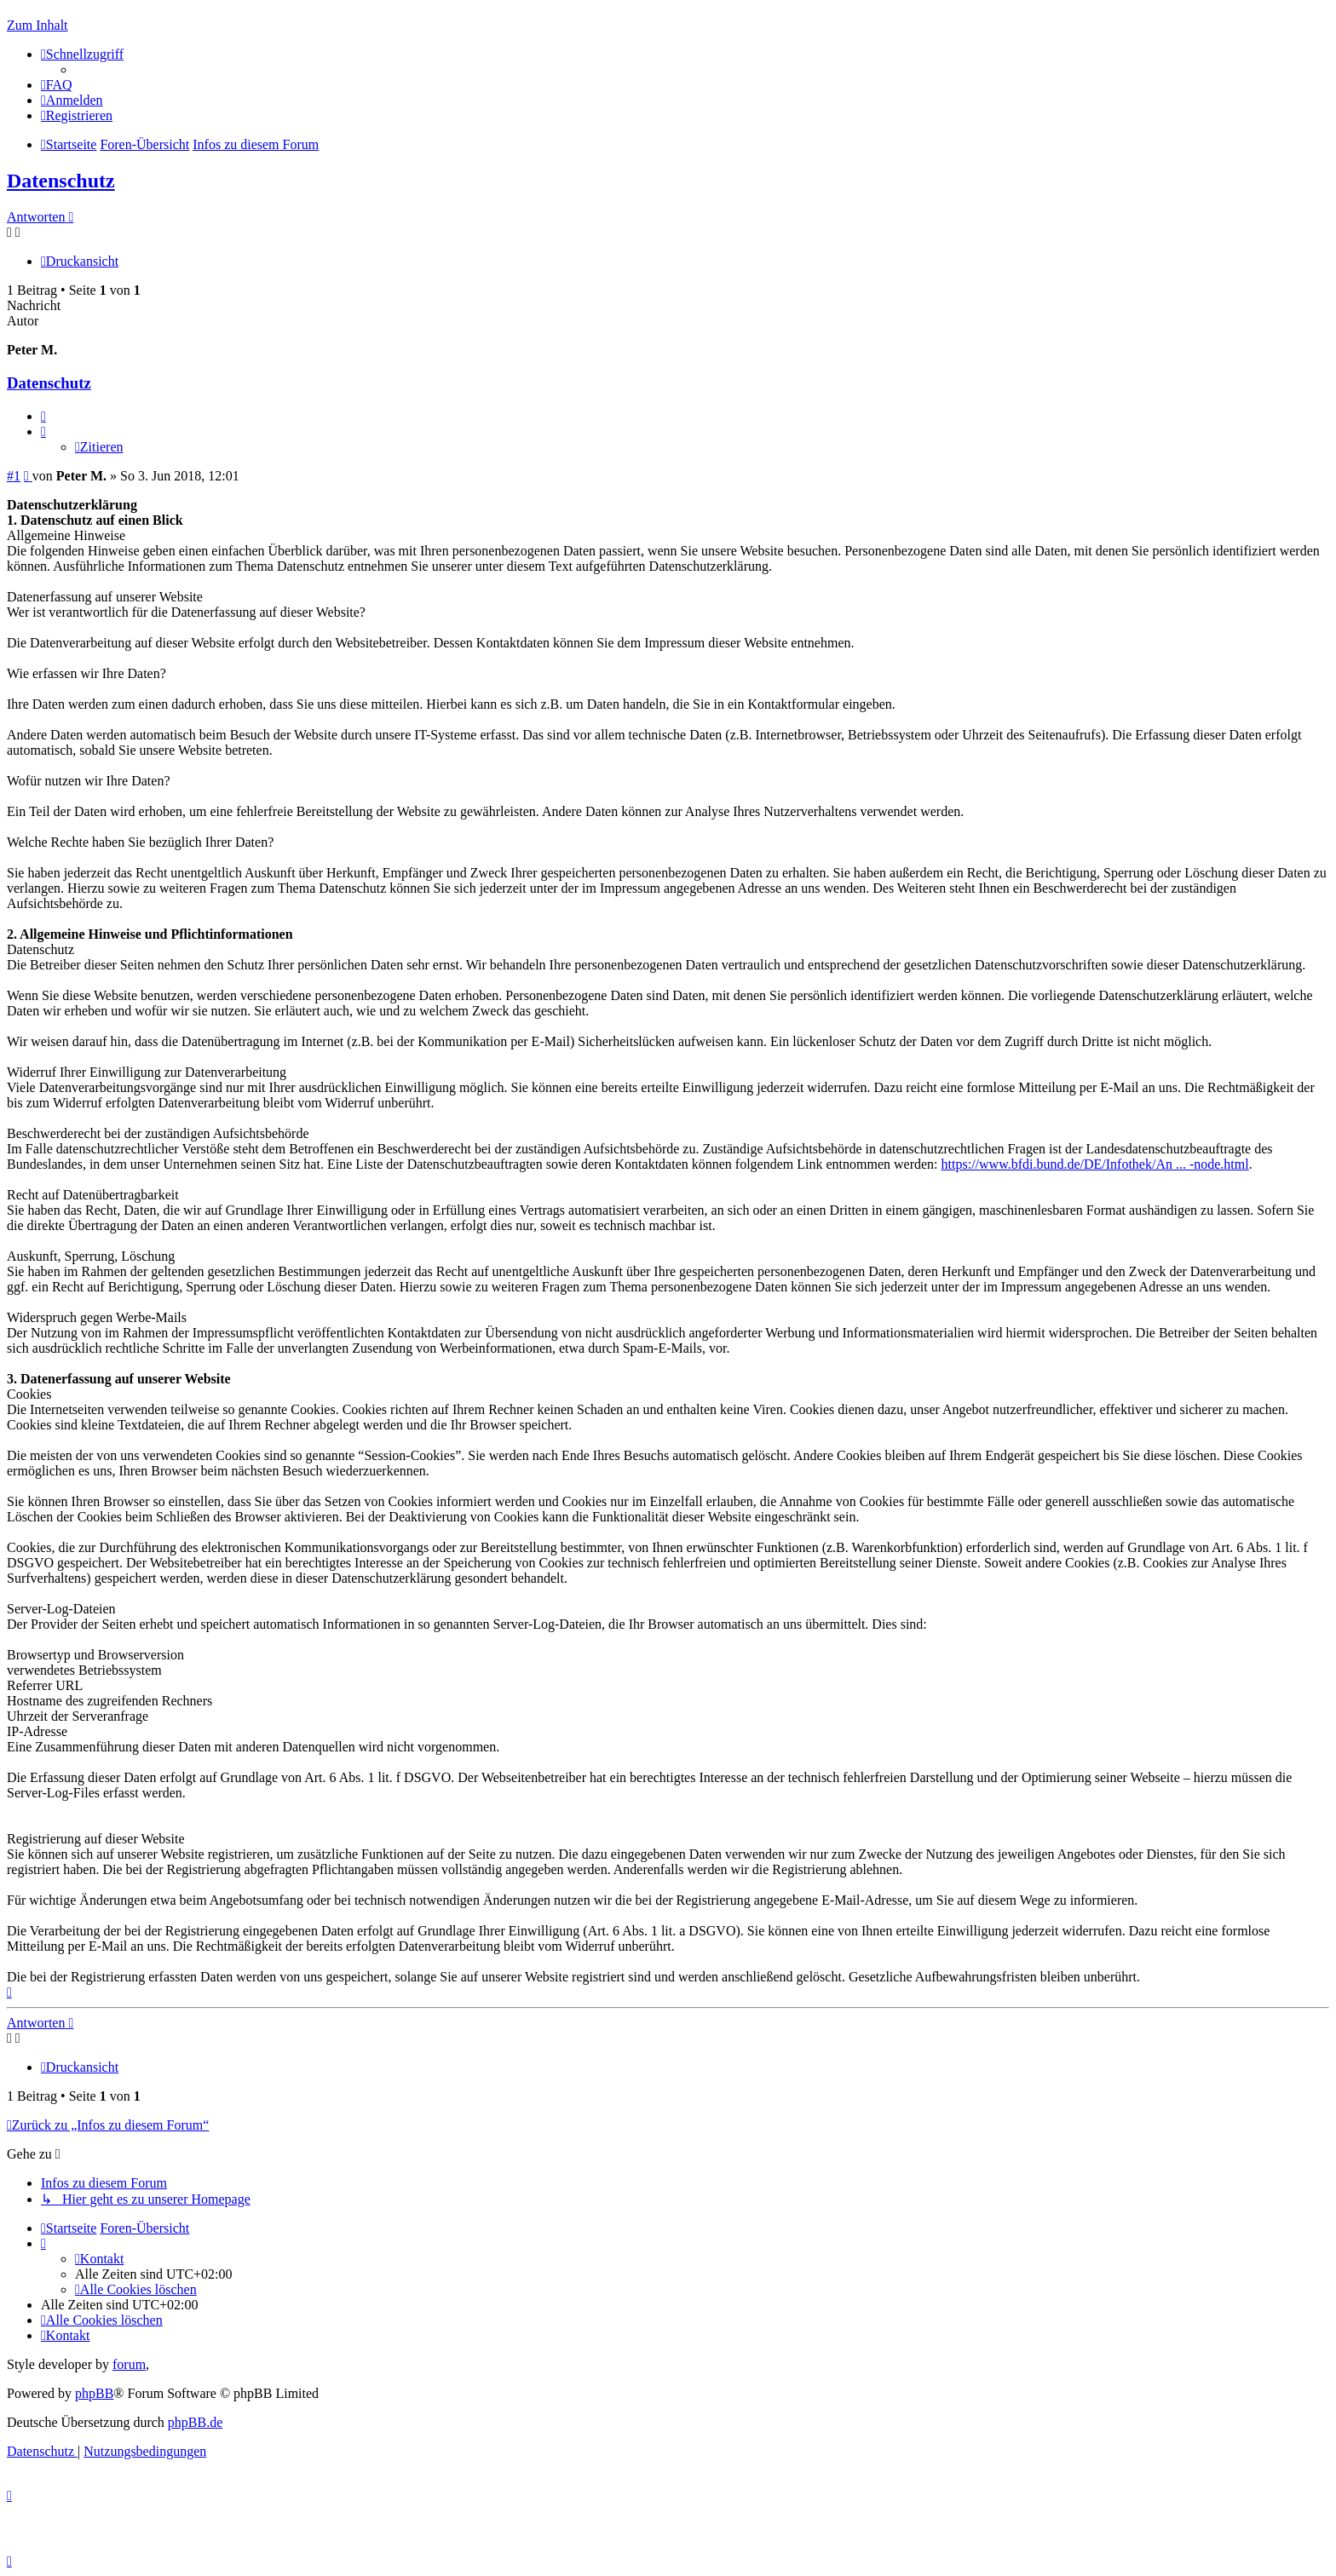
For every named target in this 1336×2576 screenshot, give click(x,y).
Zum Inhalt (37, 25)
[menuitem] (56, 85)
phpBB (94, 2393)
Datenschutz (61, 181)
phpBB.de (195, 2422)
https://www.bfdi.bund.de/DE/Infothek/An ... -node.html (1095, 1164)
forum (129, 2364)
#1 (13, 476)
